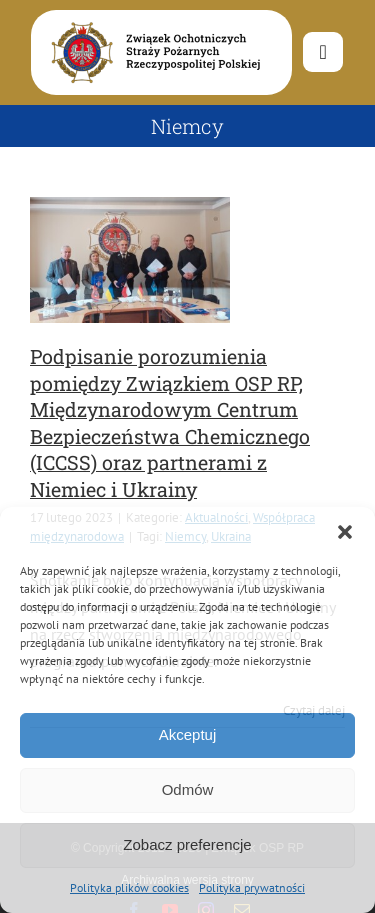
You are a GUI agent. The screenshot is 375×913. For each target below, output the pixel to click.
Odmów (188, 789)
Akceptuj (188, 734)
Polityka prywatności (252, 887)
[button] (345, 532)
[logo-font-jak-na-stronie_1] (151, 19)
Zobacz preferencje (187, 844)
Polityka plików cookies (129, 887)
